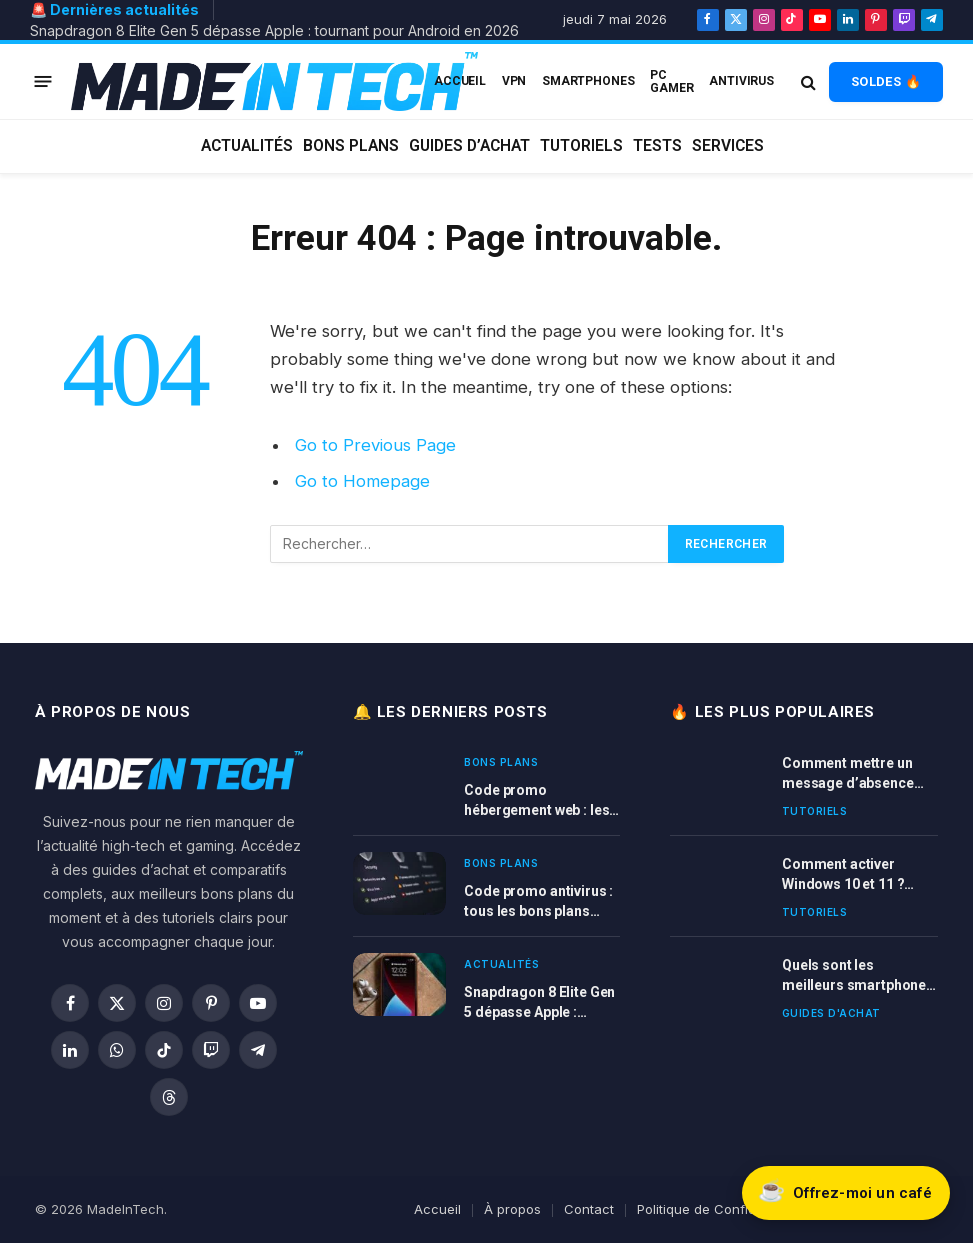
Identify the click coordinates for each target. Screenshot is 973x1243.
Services (728, 146)
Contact (589, 1209)
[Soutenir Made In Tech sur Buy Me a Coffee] (845, 1192)
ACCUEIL (460, 81)
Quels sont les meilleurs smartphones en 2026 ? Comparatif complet (858, 976)
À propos (512, 1209)
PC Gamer (671, 81)
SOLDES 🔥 (886, 81)
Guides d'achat (831, 1013)
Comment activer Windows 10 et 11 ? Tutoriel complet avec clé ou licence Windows (857, 875)
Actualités (247, 146)
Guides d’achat (469, 146)
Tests (657, 146)
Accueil (437, 1209)
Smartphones (588, 81)
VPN (514, 81)
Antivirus (741, 81)
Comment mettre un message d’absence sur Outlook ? (848, 774)
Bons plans (351, 146)
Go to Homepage (362, 481)
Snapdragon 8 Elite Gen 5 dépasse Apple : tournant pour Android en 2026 (274, 30)
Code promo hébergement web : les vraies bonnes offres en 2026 (540, 801)
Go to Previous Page (375, 445)
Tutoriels (581, 146)
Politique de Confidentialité (721, 1209)
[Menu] (43, 81)
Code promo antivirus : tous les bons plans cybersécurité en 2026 (538, 902)
